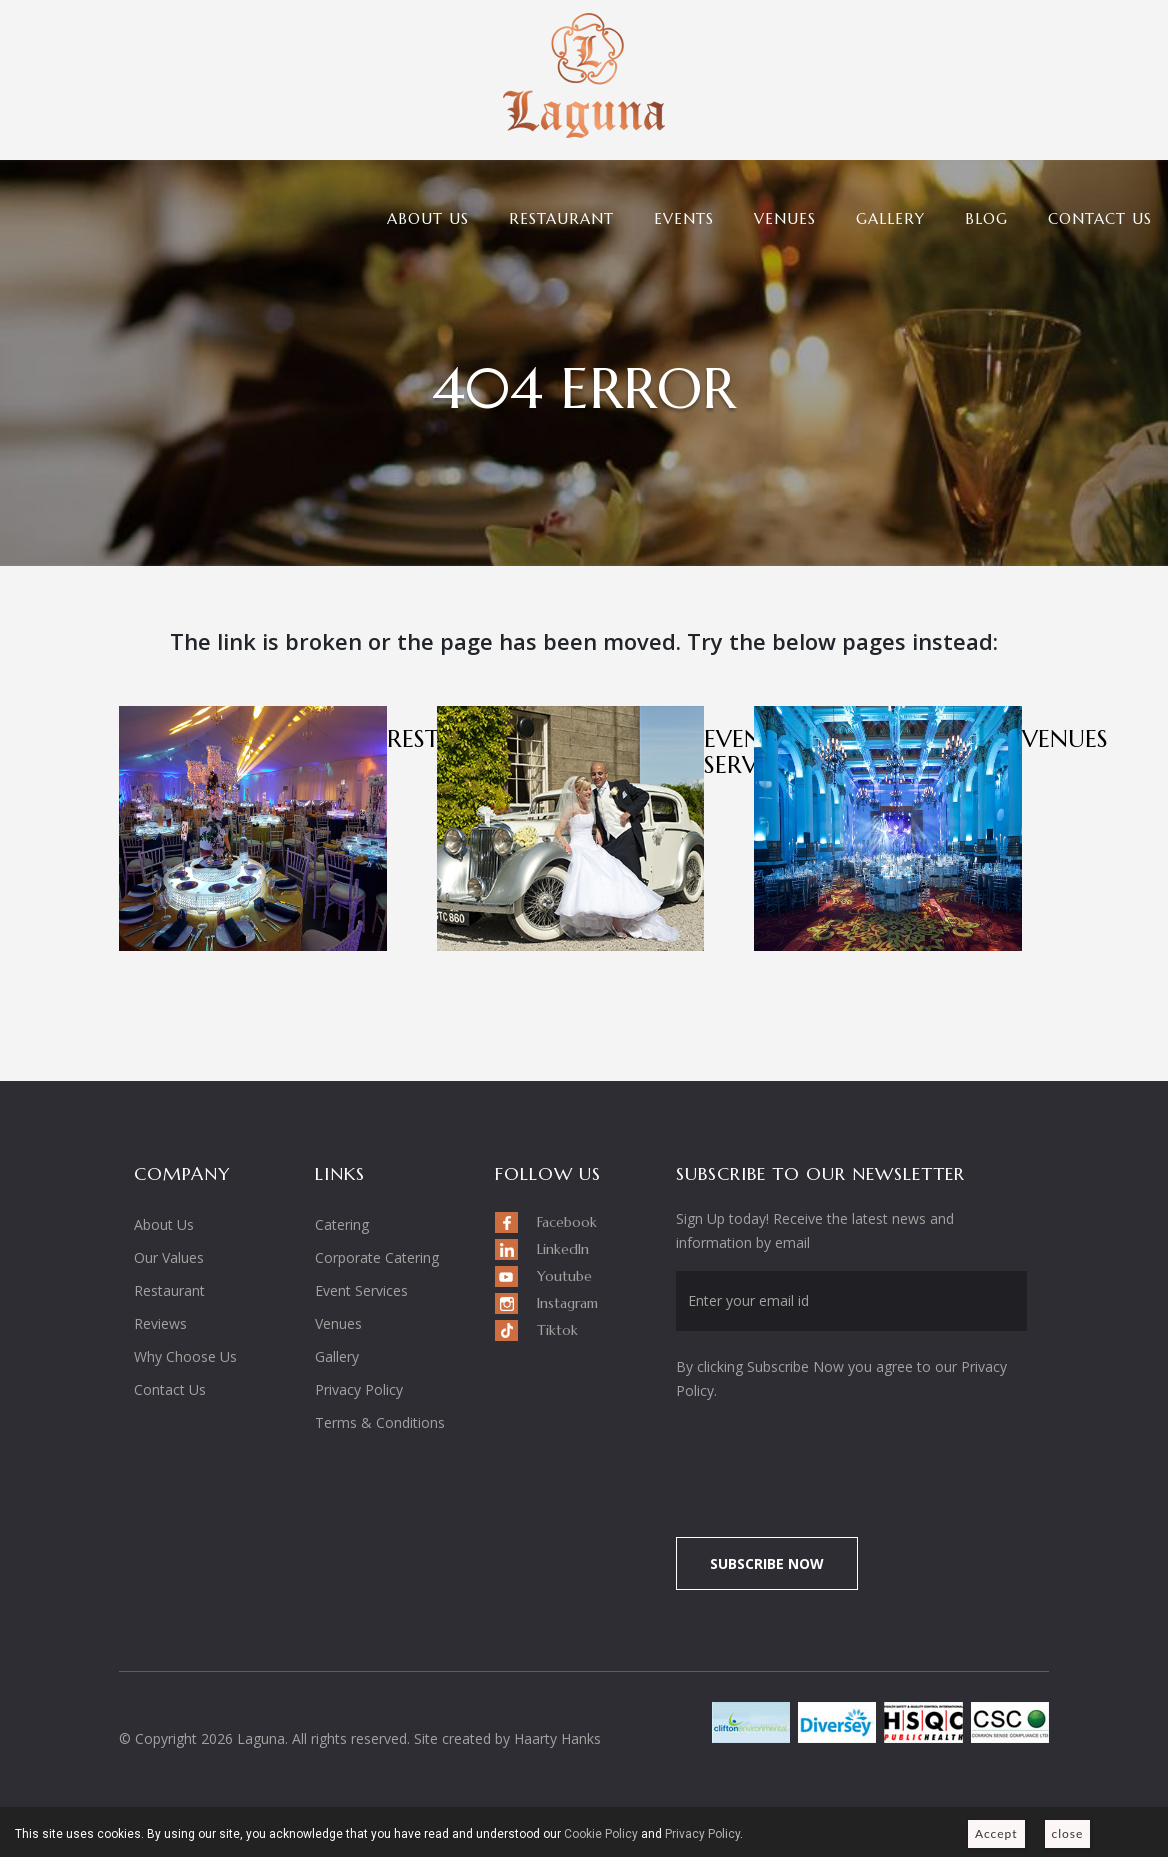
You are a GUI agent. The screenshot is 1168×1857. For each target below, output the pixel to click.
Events (684, 218)
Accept (996, 1833)
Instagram (567, 1303)
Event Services (361, 1290)
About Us (428, 218)
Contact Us (1100, 218)
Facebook (567, 1222)
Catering (342, 1224)
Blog (986, 218)
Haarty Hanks (557, 1738)
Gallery (890, 218)
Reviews (160, 1323)
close (1068, 1833)
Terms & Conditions (380, 1422)
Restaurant (561, 218)
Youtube (564, 1276)
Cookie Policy (601, 1834)
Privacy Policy (359, 1389)
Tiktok (557, 1330)
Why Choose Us (185, 1356)
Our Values (169, 1257)
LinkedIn (563, 1249)
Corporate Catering (377, 1257)
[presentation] (843, 1458)
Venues (785, 218)
